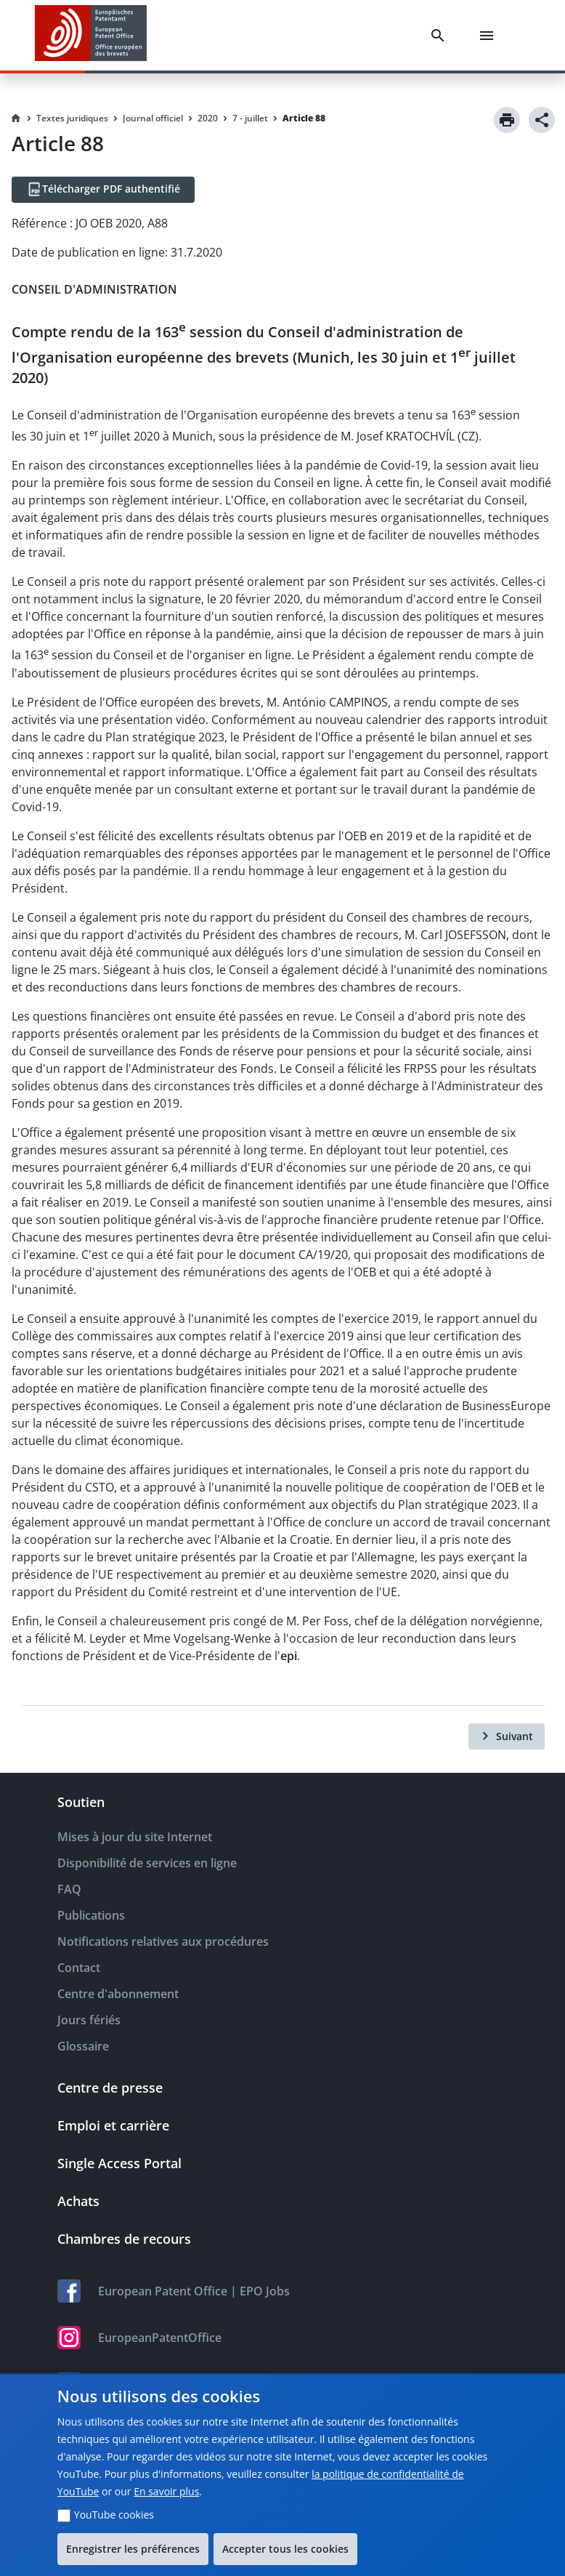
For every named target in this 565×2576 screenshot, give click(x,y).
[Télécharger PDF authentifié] (103, 190)
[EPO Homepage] (91, 35)
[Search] (441, 36)
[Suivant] (506, 1736)
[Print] (507, 120)
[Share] (542, 120)
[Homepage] (16, 118)
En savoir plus (166, 2491)
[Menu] (489, 36)
